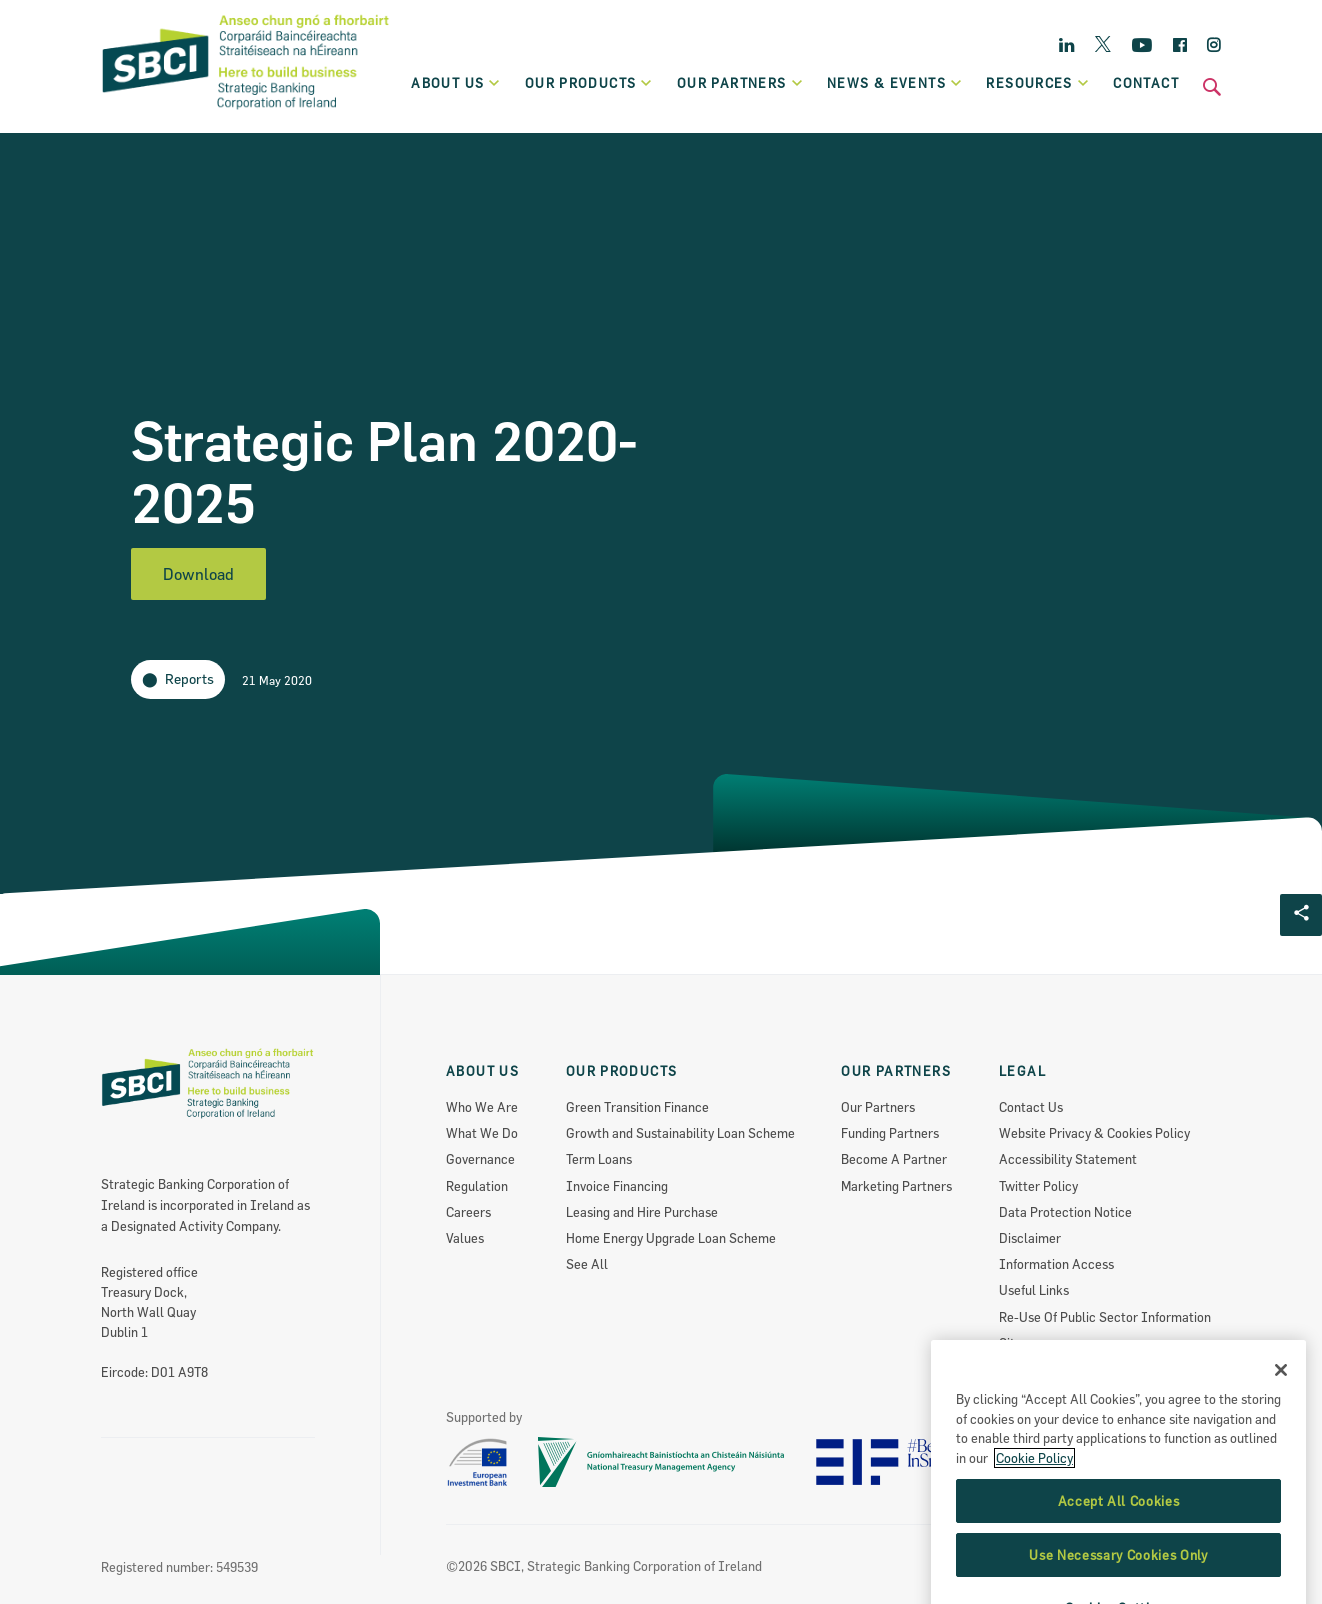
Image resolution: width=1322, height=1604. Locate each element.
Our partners (740, 83)
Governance (480, 1159)
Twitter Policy (1038, 1186)
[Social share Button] (1301, 915)
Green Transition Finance (637, 1107)
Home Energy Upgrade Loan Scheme (671, 1238)
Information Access (1056, 1264)
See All (587, 1264)
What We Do (482, 1133)
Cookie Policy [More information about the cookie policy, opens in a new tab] (1034, 1519)
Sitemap (1023, 1343)
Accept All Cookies (1119, 1562)
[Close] (1281, 1431)
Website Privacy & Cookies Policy (1094, 1133)
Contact (1146, 83)
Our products (589, 83)
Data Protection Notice (1065, 1212)
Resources (1038, 83)
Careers (468, 1212)
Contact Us (1031, 1107)
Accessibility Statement (1068, 1159)
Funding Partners (890, 1133)
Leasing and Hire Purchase (642, 1212)
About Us (456, 83)
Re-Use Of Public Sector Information (1105, 1317)
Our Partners (878, 1107)
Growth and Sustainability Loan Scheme (680, 1133)
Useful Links (1034, 1290)
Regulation (477, 1186)
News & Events (895, 83)
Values (465, 1238)
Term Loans (599, 1159)
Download (198, 574)
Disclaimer (1030, 1238)
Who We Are (482, 1107)
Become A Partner (894, 1159)
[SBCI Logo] (246, 111)
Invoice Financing (617, 1186)
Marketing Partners (896, 1186)
